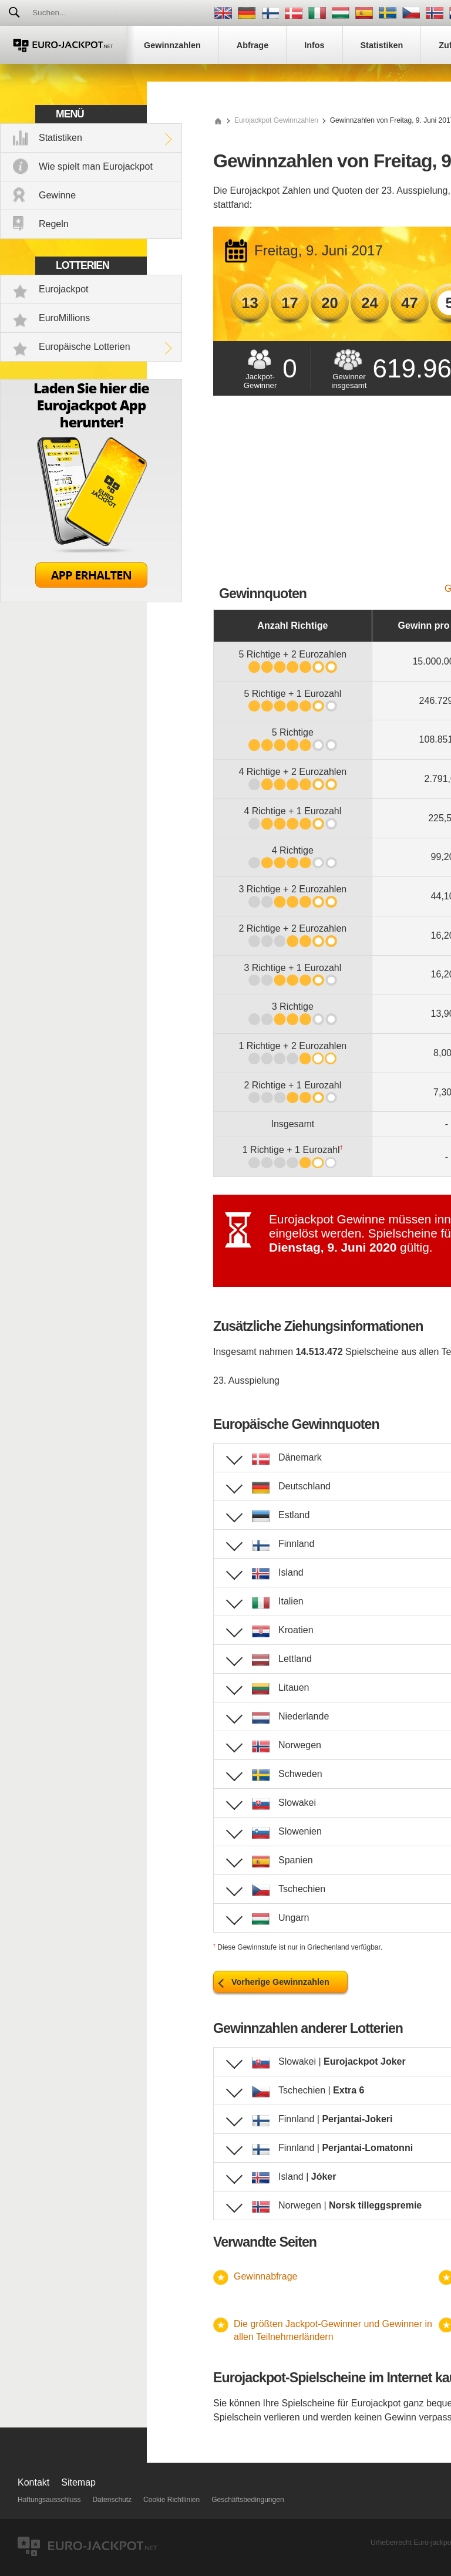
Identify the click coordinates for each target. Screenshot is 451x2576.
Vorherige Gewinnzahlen (280, 1982)
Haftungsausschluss (49, 2500)
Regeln (54, 224)
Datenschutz (112, 2500)
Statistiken (60, 138)
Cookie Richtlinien (171, 2500)
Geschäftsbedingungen (247, 2500)
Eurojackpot (64, 289)
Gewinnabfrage (266, 2276)
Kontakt (33, 2482)
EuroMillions (64, 318)
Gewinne (57, 195)
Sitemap (78, 2482)
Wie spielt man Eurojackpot (96, 166)
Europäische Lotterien (84, 347)
